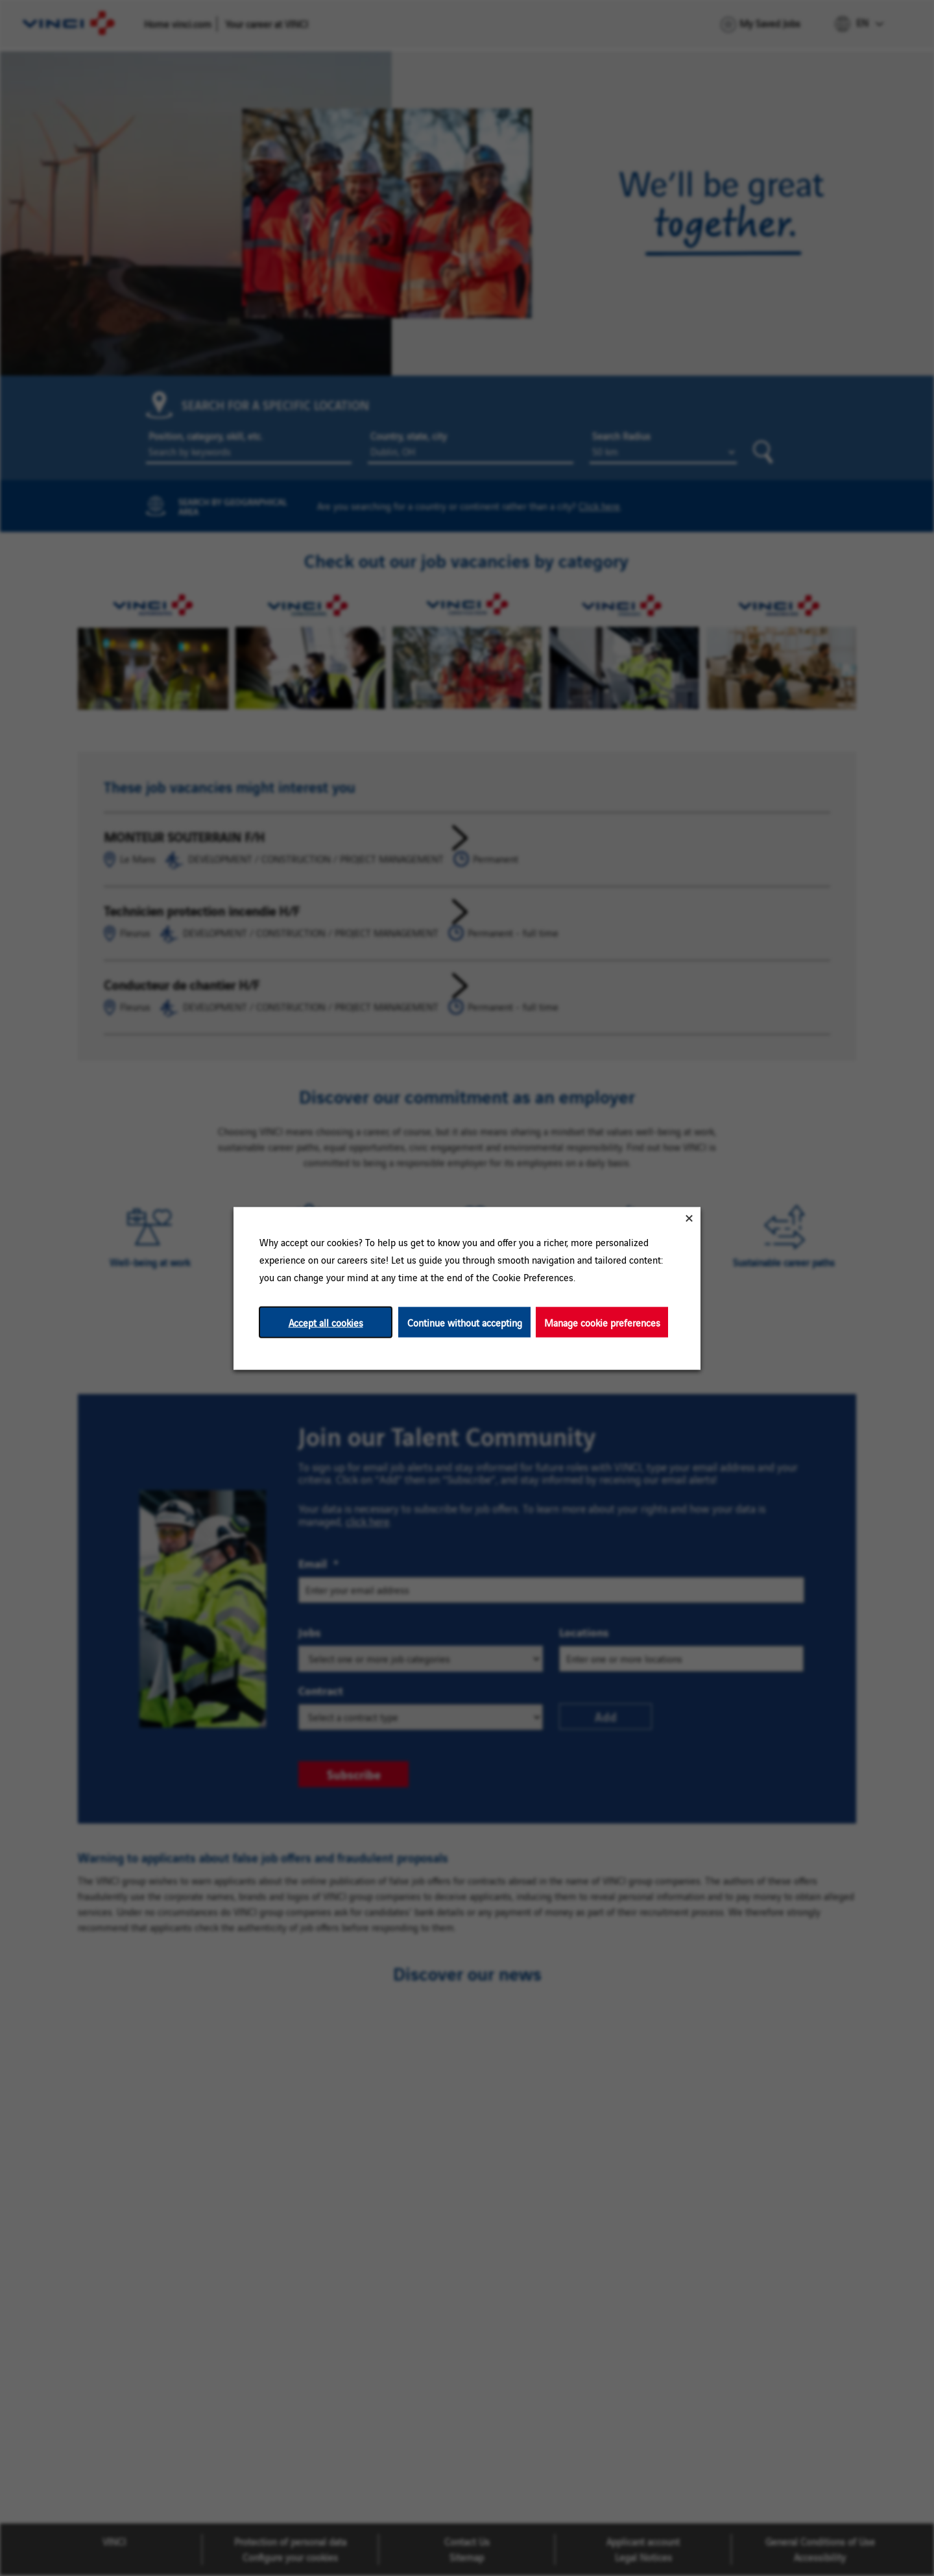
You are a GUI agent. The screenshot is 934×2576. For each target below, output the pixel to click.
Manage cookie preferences (602, 1322)
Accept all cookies (326, 1322)
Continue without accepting (464, 1322)
